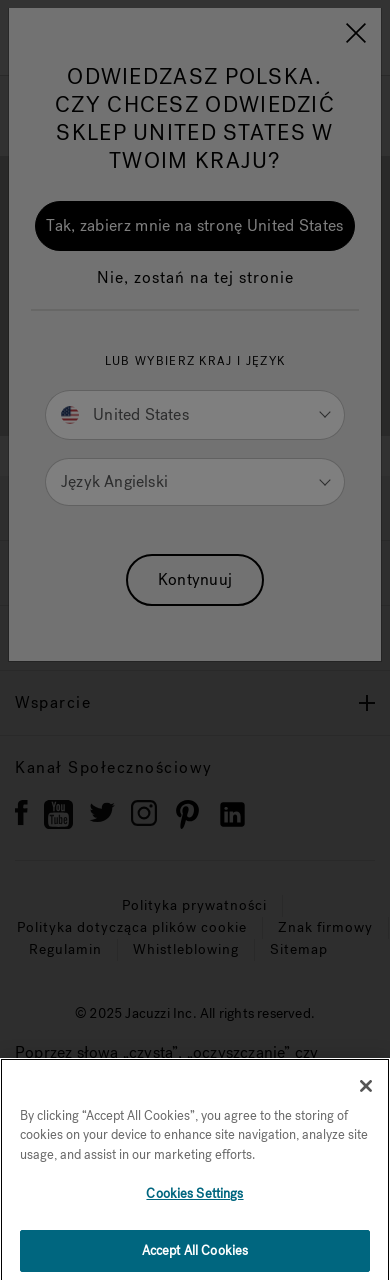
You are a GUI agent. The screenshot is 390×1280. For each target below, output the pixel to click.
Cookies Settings (194, 1214)
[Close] (366, 1106)
